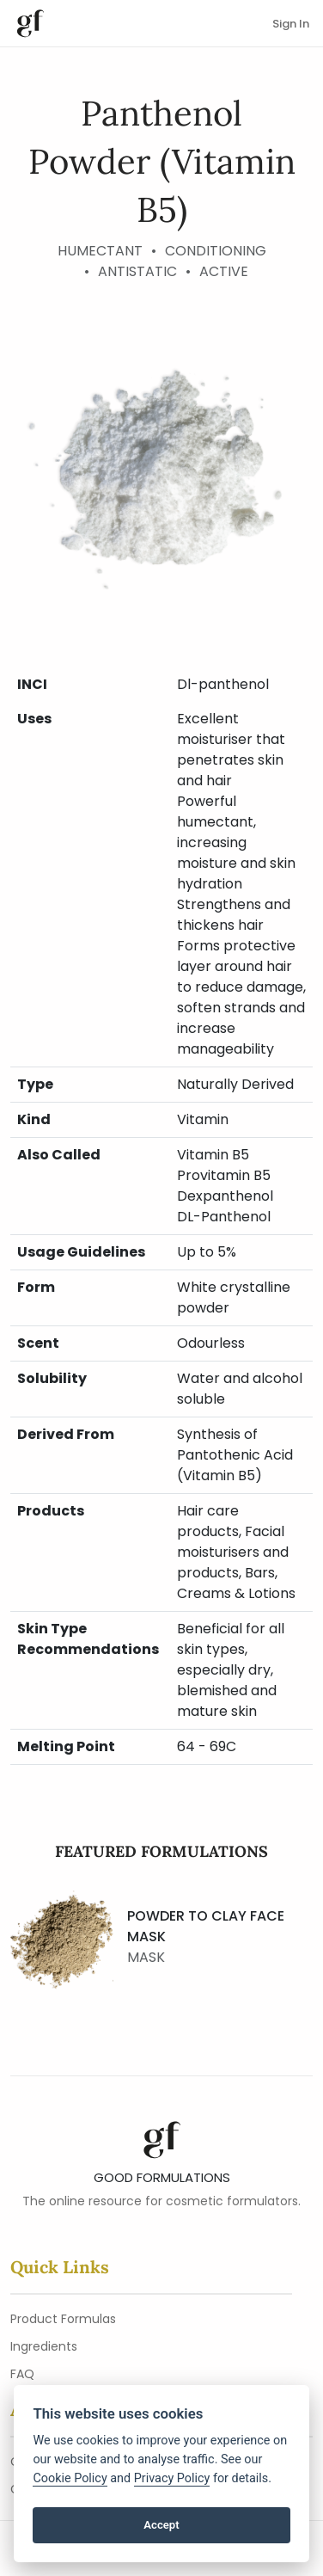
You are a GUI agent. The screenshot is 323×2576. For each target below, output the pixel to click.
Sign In (290, 23)
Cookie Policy (70, 2478)
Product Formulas (63, 2318)
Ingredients (43, 2346)
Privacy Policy (172, 2478)
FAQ (22, 2373)
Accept (161, 2524)
